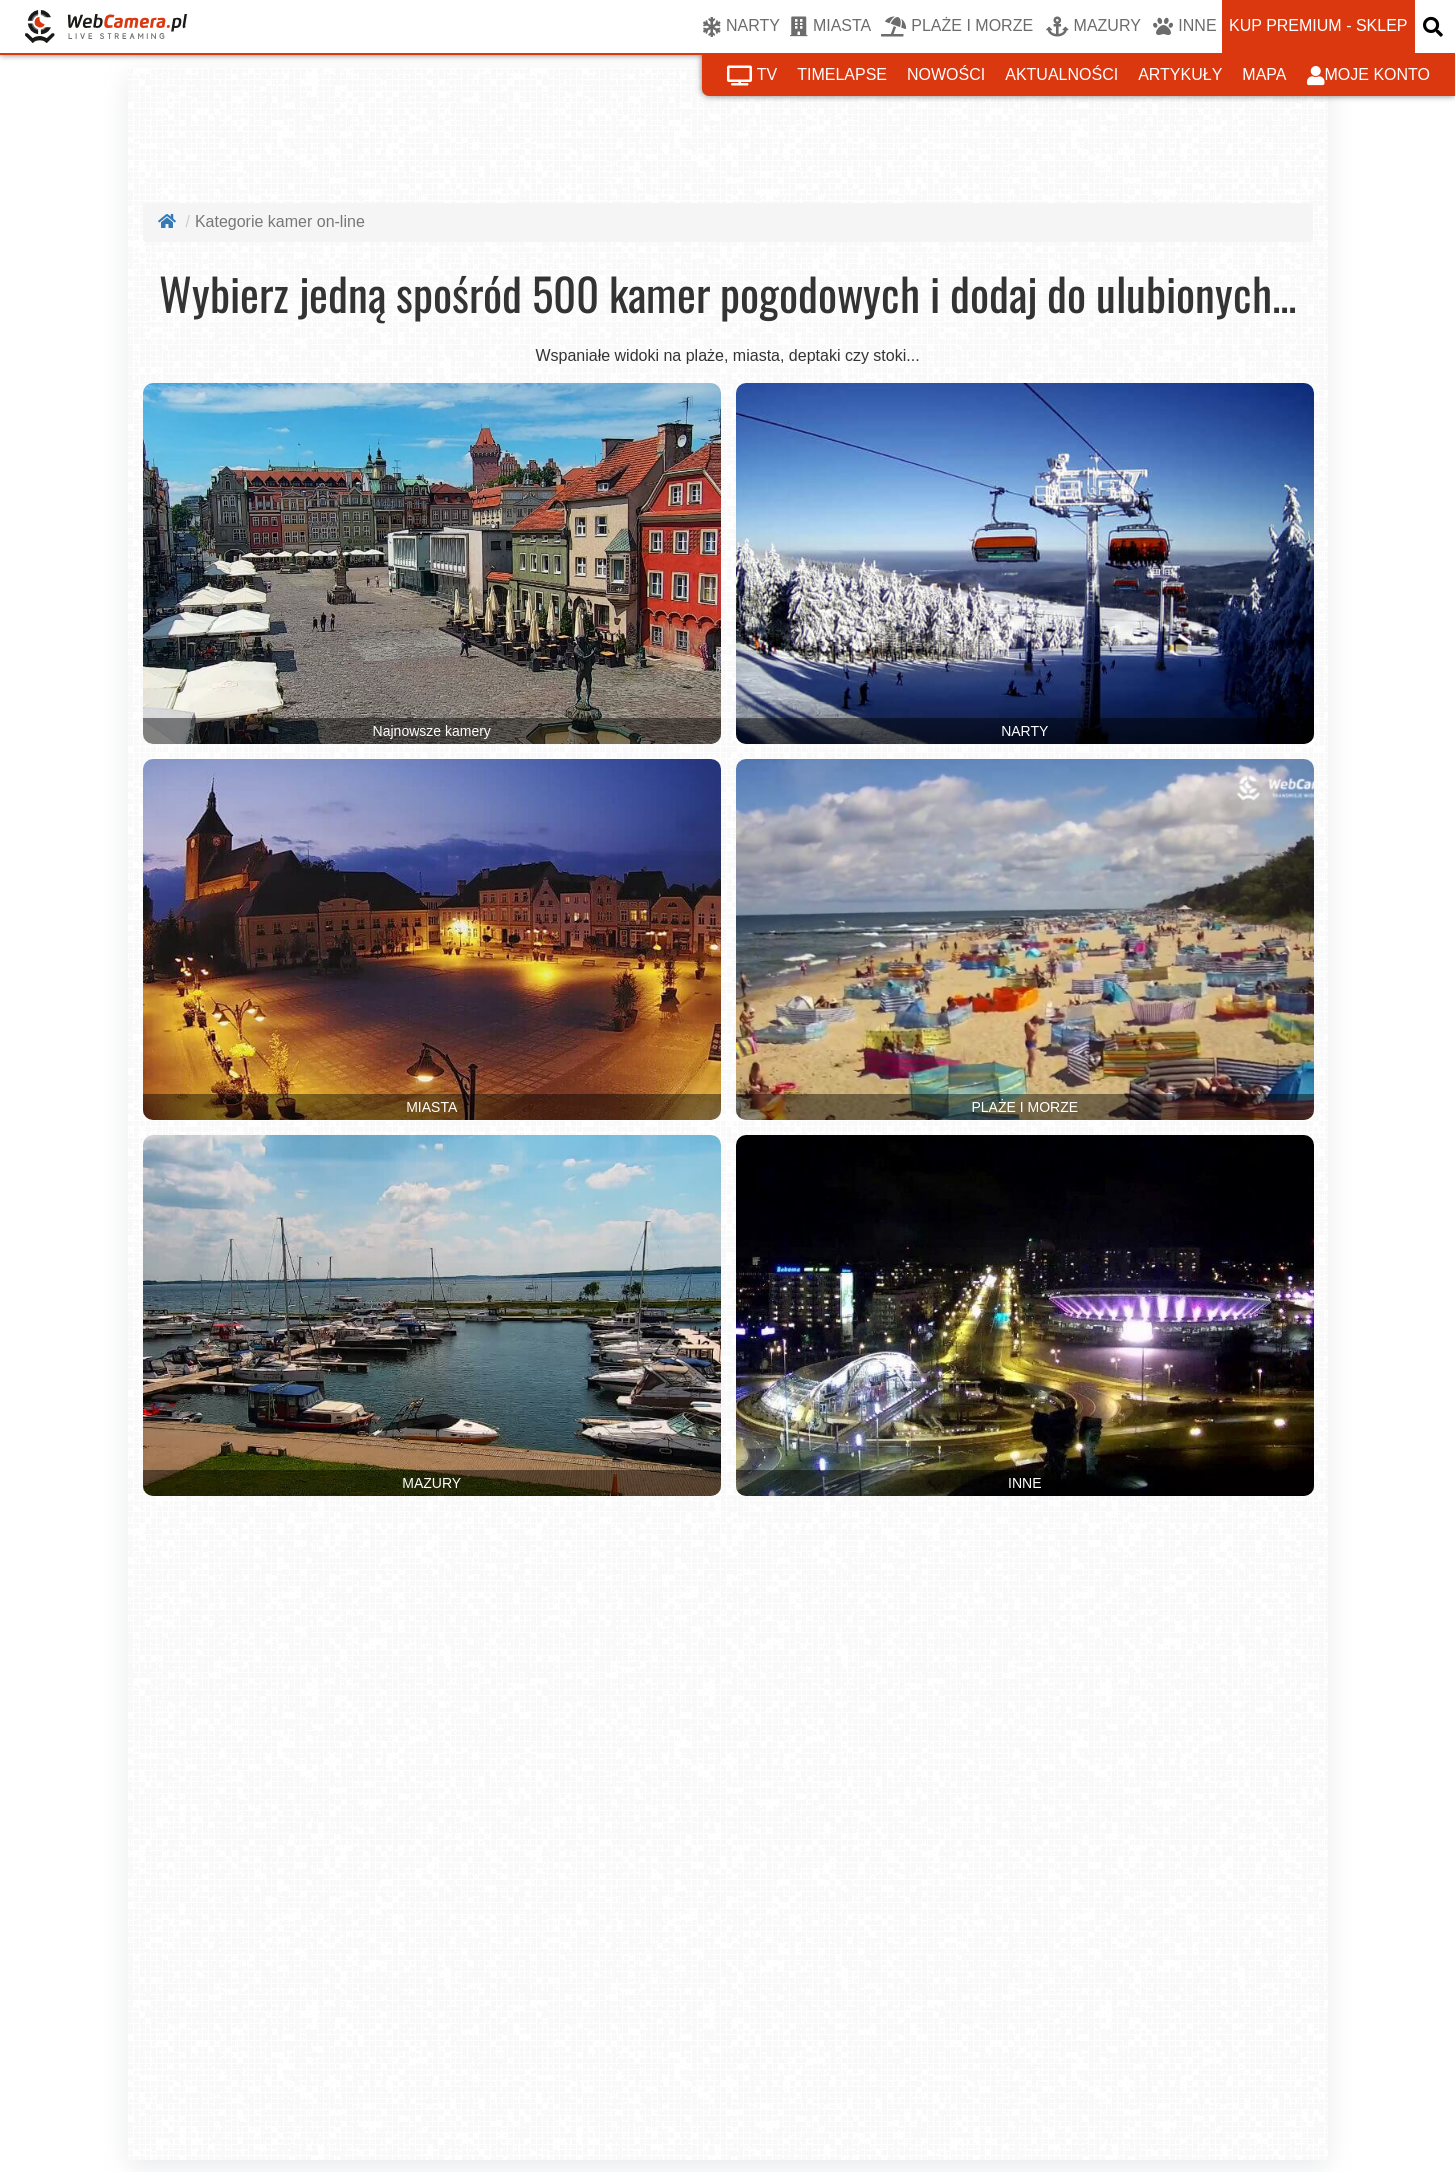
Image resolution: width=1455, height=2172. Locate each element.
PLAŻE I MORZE (957, 27)
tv (752, 76)
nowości (946, 74)
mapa (1264, 74)
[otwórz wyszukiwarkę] (1435, 26)
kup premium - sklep (1318, 25)
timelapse (842, 74)
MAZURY (1093, 27)
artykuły (1180, 74)
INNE (1184, 27)
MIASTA (830, 27)
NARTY (741, 27)
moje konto (1369, 76)
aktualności (1061, 74)
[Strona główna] (169, 221)
